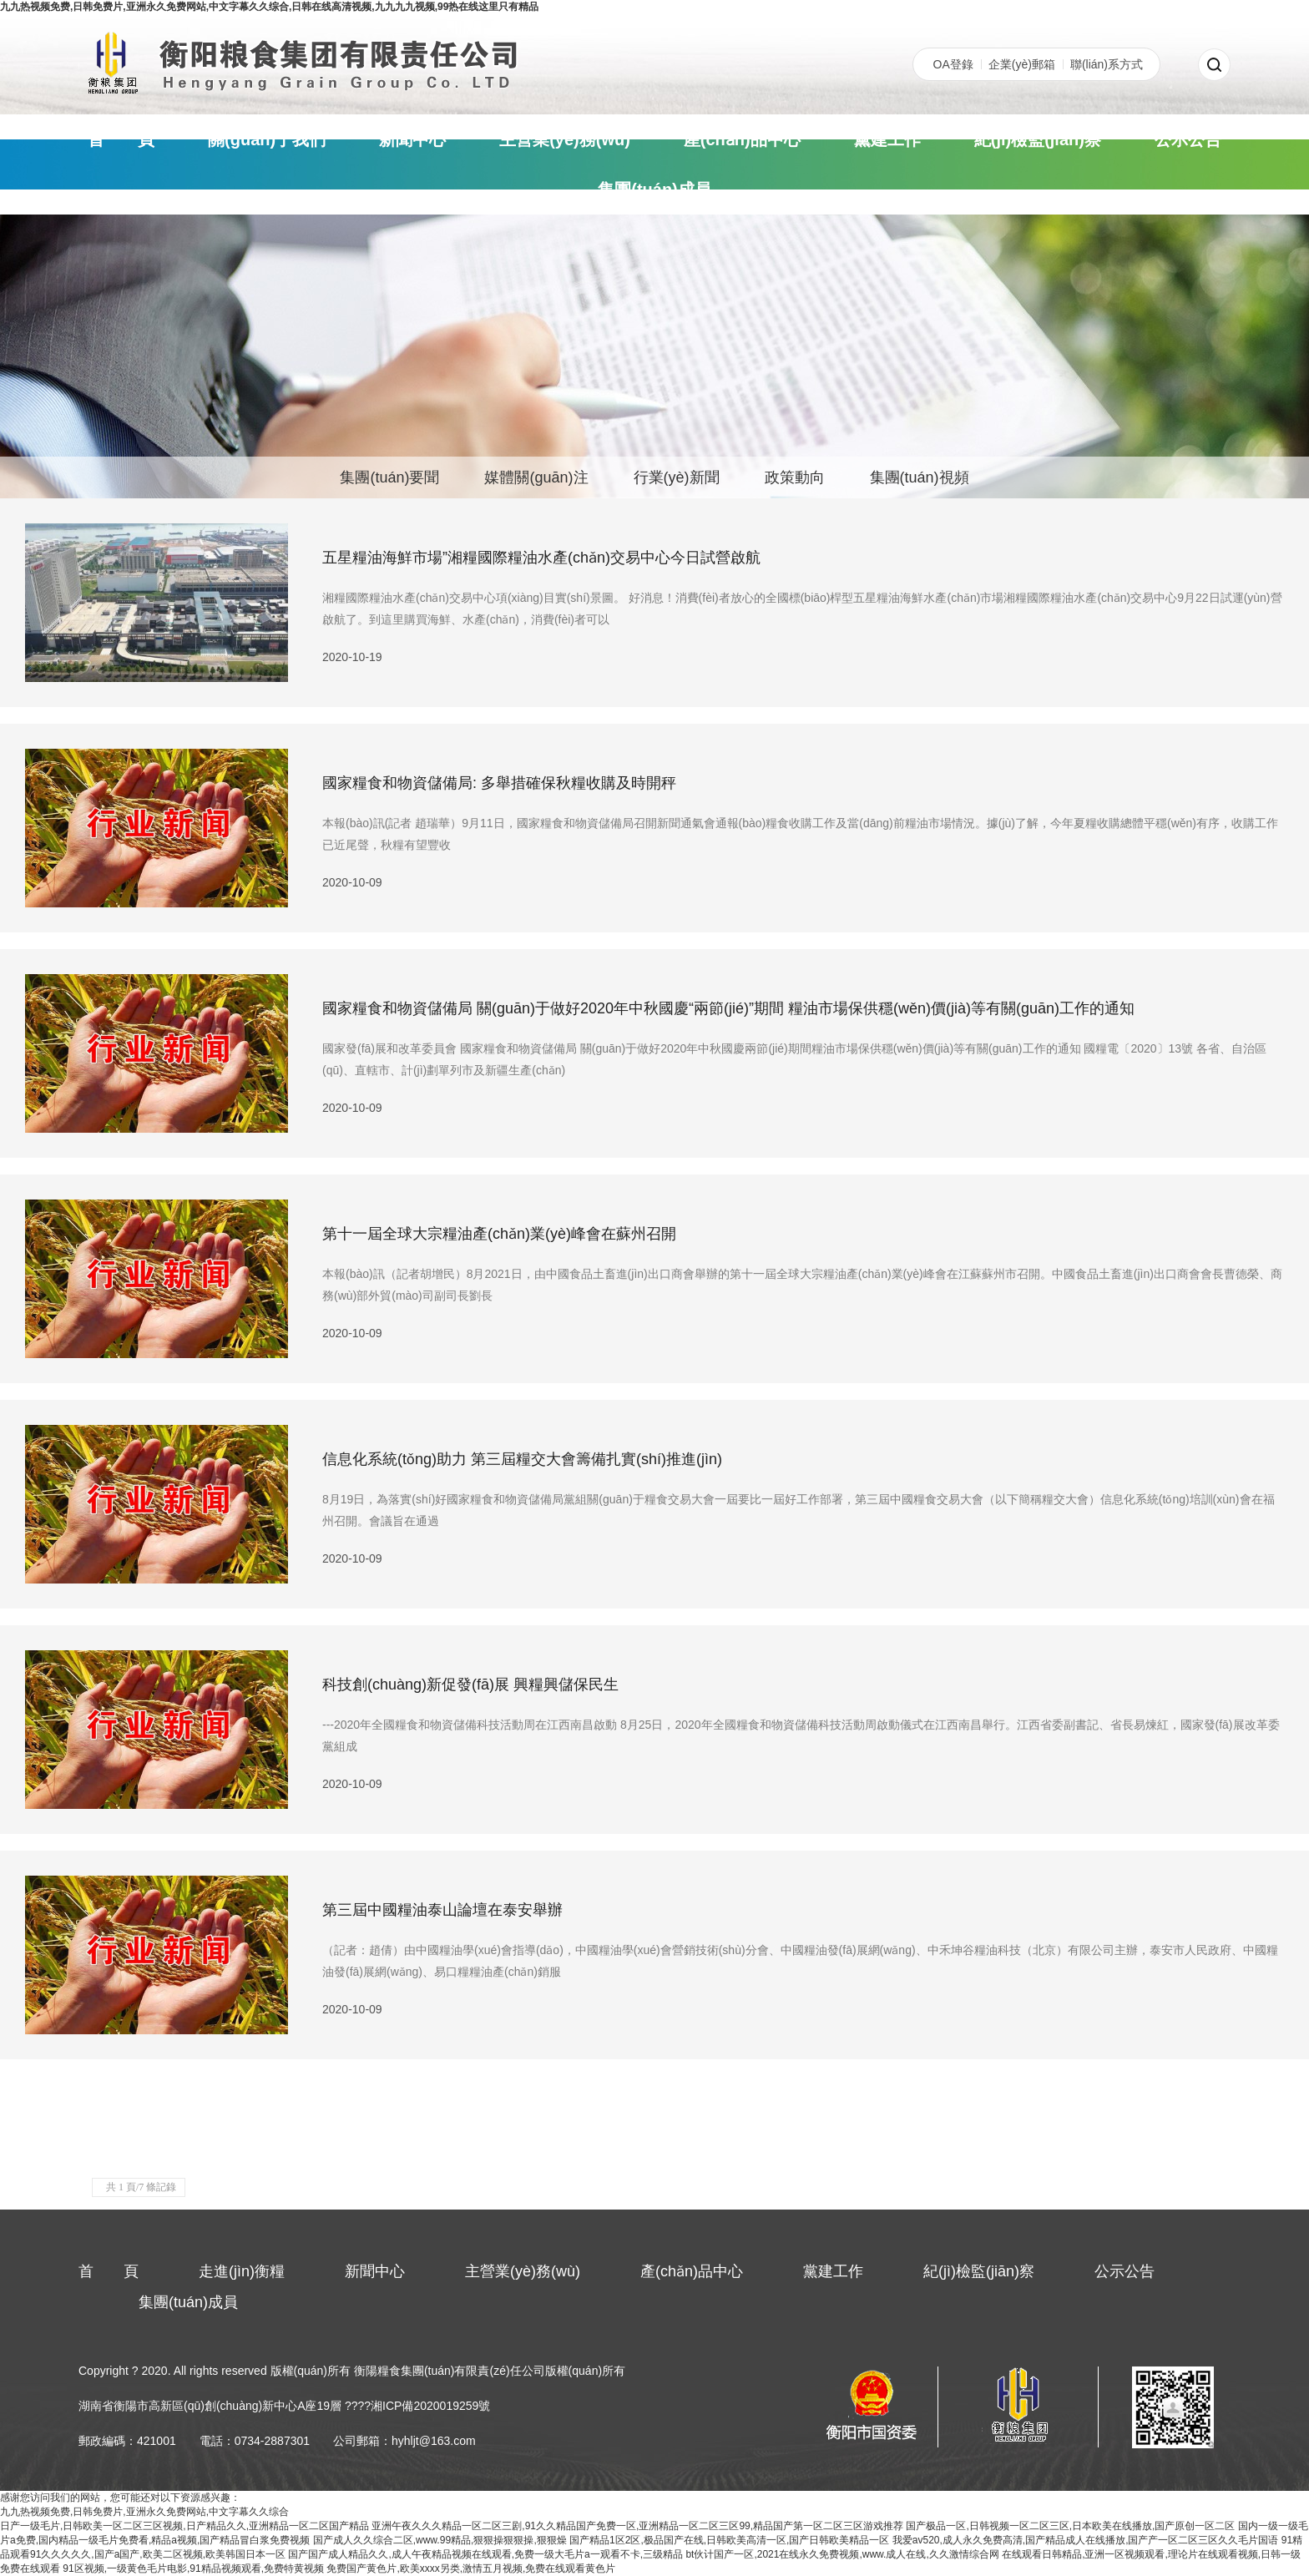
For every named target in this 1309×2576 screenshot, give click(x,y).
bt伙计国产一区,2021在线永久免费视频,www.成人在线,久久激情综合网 (841, 2554)
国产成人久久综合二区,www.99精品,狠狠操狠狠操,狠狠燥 (440, 2540)
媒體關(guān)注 (536, 477)
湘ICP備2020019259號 (430, 2405)
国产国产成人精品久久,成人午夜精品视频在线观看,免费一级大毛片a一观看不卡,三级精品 (485, 2554)
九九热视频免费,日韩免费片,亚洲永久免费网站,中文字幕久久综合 (144, 2512)
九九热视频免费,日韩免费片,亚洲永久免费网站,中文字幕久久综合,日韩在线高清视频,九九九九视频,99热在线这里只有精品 (269, 7)
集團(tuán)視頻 (919, 477)
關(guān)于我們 (267, 139)
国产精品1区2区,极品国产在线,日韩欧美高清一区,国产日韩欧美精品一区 (729, 2540)
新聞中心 (412, 139)
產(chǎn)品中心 (742, 139)
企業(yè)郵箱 (1021, 64)
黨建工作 (887, 139)
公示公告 (1188, 139)
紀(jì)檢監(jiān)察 (1037, 139)
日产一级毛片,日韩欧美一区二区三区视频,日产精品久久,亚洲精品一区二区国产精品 (184, 2526)
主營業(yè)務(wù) (564, 139)
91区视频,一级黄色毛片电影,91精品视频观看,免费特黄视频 (193, 2568)
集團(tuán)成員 (654, 189)
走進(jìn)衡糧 (242, 2271)
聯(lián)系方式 (1106, 64)
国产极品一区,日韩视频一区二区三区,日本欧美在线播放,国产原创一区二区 (1070, 2526)
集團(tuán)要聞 (389, 477)
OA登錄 (953, 64)
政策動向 (795, 477)
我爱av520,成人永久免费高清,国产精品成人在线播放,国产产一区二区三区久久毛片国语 (1085, 2540)
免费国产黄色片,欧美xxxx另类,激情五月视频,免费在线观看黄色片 (470, 2568)
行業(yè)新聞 (677, 477)
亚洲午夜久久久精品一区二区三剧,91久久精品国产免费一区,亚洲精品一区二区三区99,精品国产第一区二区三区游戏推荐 (637, 2526)
